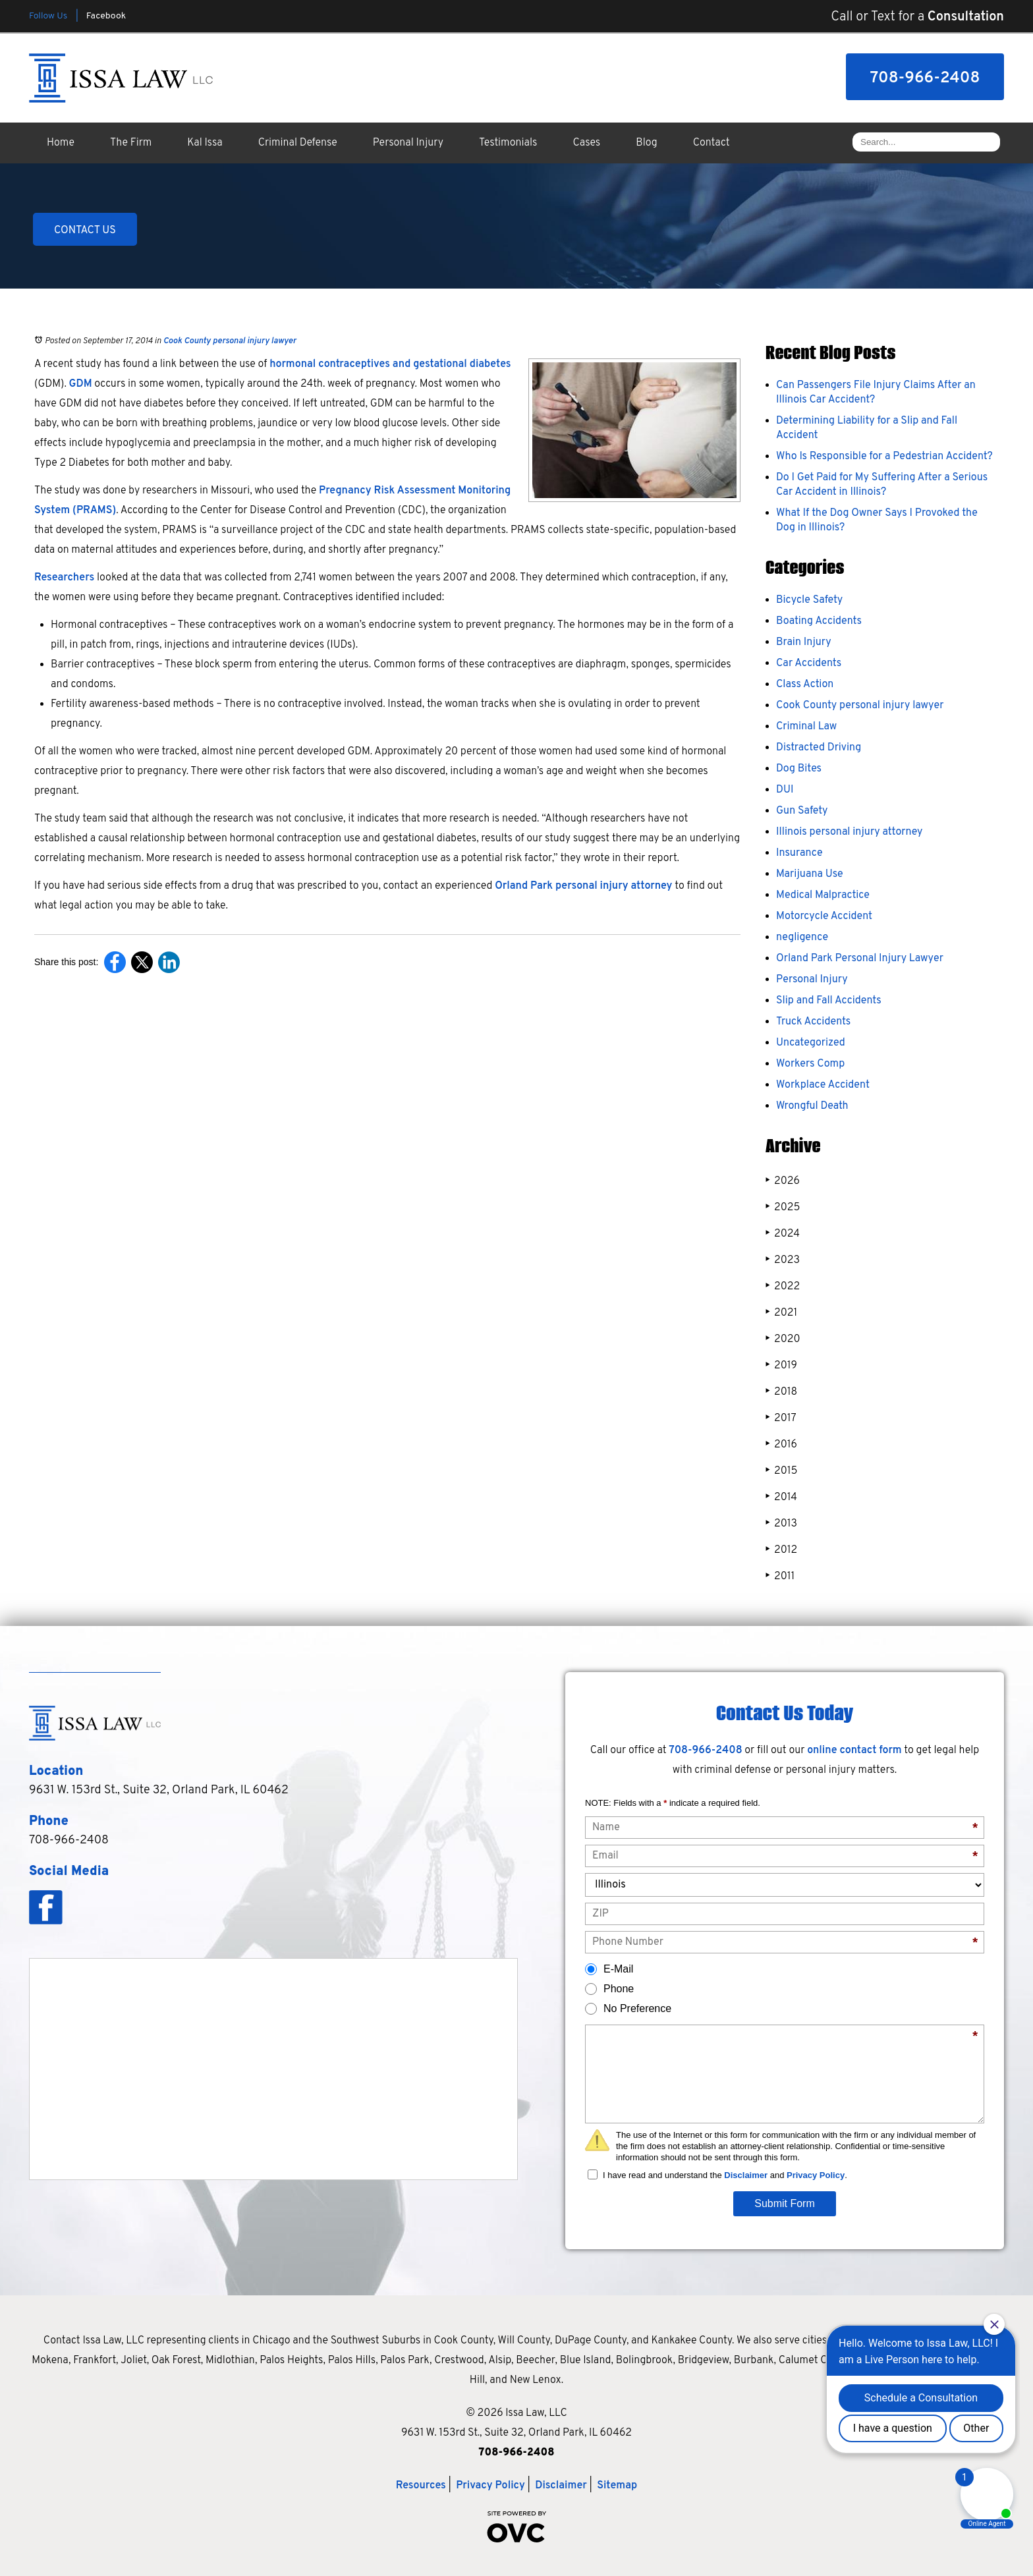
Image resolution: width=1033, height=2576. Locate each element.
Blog (646, 143)
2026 (783, 1180)
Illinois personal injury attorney (849, 832)
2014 (781, 1497)
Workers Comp (810, 1064)
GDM (80, 384)
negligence (802, 937)
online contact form (854, 1750)
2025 (783, 1207)
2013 (781, 1523)
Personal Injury (408, 143)
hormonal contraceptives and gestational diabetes (390, 364)
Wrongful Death (812, 1106)
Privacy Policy (816, 2175)
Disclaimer (746, 2175)
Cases (587, 143)
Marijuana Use (809, 874)
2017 (781, 1418)
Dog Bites (799, 768)
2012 (781, 1549)
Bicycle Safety (809, 600)
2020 (783, 1339)
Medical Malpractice (823, 895)
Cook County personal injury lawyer (229, 341)
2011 (780, 1576)
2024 (783, 1233)
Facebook (106, 16)
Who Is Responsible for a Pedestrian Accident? (884, 456)
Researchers (64, 577)
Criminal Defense (297, 143)
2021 (781, 1312)
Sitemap (617, 2485)
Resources (421, 2485)
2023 (783, 1260)
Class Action (804, 684)
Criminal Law (806, 726)
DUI (784, 790)
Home (60, 143)
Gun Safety (802, 811)
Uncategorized (810, 1043)
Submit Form (784, 2203)
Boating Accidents (819, 621)
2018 (781, 1391)
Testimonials (508, 143)
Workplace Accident (823, 1085)
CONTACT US (85, 230)
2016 (781, 1444)
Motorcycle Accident (824, 916)
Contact (711, 143)
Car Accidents (808, 663)
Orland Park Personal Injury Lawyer (859, 958)
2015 (781, 1470)
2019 (781, 1365)
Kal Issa (204, 143)
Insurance (799, 853)
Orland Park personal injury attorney (583, 886)
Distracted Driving (818, 747)
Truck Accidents (813, 1021)
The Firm (131, 143)
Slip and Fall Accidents (828, 1000)
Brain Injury (803, 642)
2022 (783, 1286)
